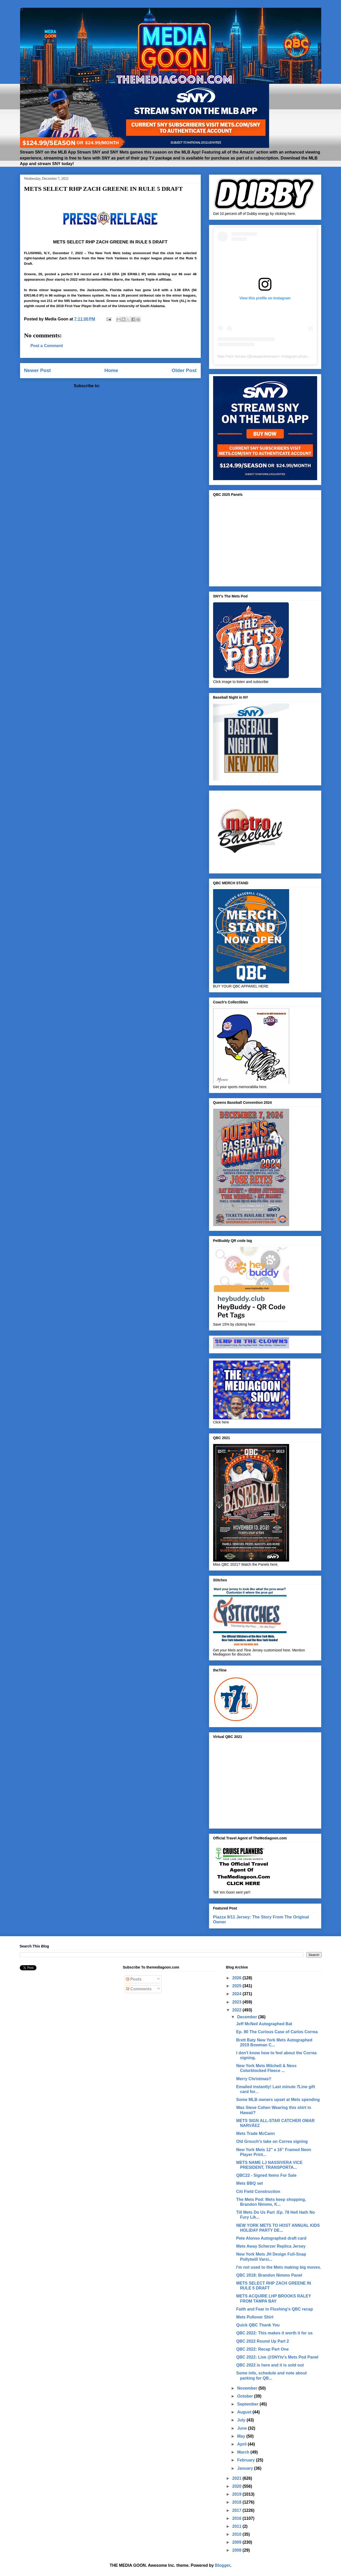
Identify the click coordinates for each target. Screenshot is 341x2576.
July (242, 2420)
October (245, 2396)
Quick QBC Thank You (258, 2325)
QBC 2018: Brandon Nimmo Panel (269, 2275)
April (242, 2444)
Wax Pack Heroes (231, 356)
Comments (138, 1989)
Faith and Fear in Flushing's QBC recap (274, 2309)
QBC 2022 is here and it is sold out (270, 2365)
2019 (237, 2494)
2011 (237, 2526)
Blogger (222, 2565)
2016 (237, 2518)
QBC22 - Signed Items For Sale (266, 2175)
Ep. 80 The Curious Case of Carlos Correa (277, 2032)
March (244, 2452)
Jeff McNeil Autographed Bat (264, 2024)
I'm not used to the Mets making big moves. (278, 2267)
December (247, 2017)
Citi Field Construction (258, 2191)
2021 (237, 2478)
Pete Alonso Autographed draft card (271, 2238)
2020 (237, 2486)
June (242, 2428)
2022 (237, 2010)
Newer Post (37, 370)
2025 (237, 1986)
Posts (133, 1979)
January (245, 2468)
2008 (237, 2550)
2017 (237, 2510)
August (245, 2412)
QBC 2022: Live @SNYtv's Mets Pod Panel (277, 2357)
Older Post (184, 370)
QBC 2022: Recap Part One (262, 2349)
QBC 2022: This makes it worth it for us (274, 2333)
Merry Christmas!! (253, 2079)
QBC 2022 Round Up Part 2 (262, 2341)
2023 (237, 2002)
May (242, 2436)
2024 (237, 1994)
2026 (237, 1978)
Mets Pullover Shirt (254, 2317)
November (248, 2388)
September (248, 2404)
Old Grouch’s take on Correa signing (272, 2141)
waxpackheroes (264, 356)
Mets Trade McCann (255, 2133)
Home (111, 370)
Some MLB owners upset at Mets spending (278, 2099)
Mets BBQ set (249, 2183)
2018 (237, 2502)
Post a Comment (47, 346)
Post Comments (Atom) (124, 386)
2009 (237, 2542)
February (246, 2460)
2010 (237, 2534)
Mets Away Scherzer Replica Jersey (271, 2246)
